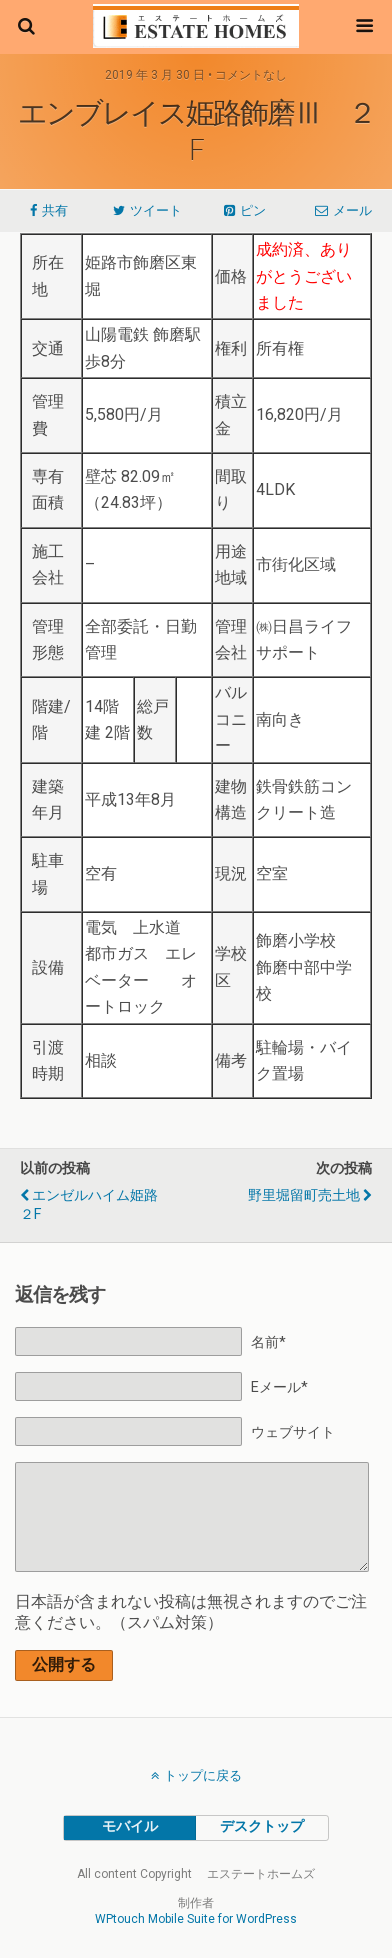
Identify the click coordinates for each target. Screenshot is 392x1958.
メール (352, 210)
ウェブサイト (293, 1432)
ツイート (156, 210)
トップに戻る (203, 1775)
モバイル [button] (130, 1826)
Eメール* (279, 1387)
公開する (64, 1664)
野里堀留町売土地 (304, 1195)
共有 (55, 210)
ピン (253, 210)
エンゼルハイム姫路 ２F (96, 1205)
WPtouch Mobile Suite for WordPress (196, 1919)
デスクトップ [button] (262, 1826)
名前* (268, 1342)
